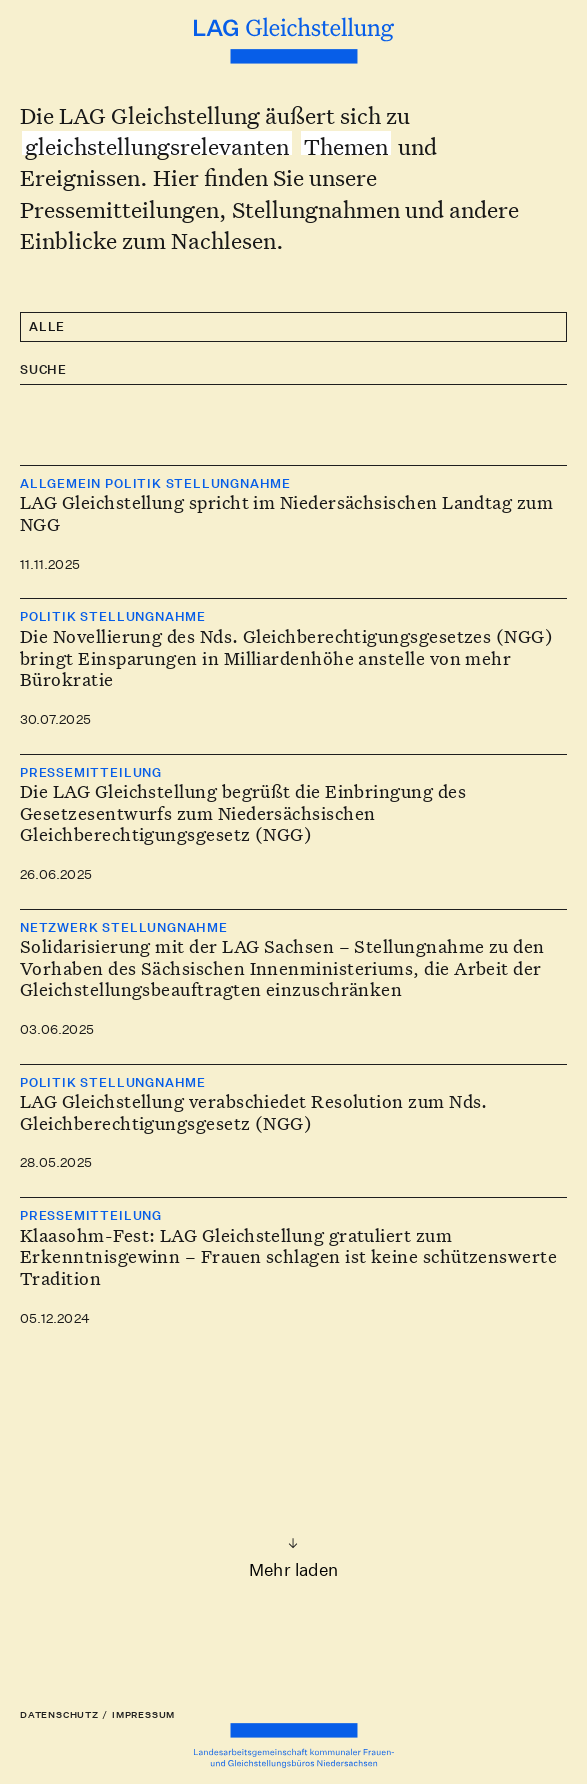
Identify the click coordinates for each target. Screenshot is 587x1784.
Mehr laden (293, 1569)
